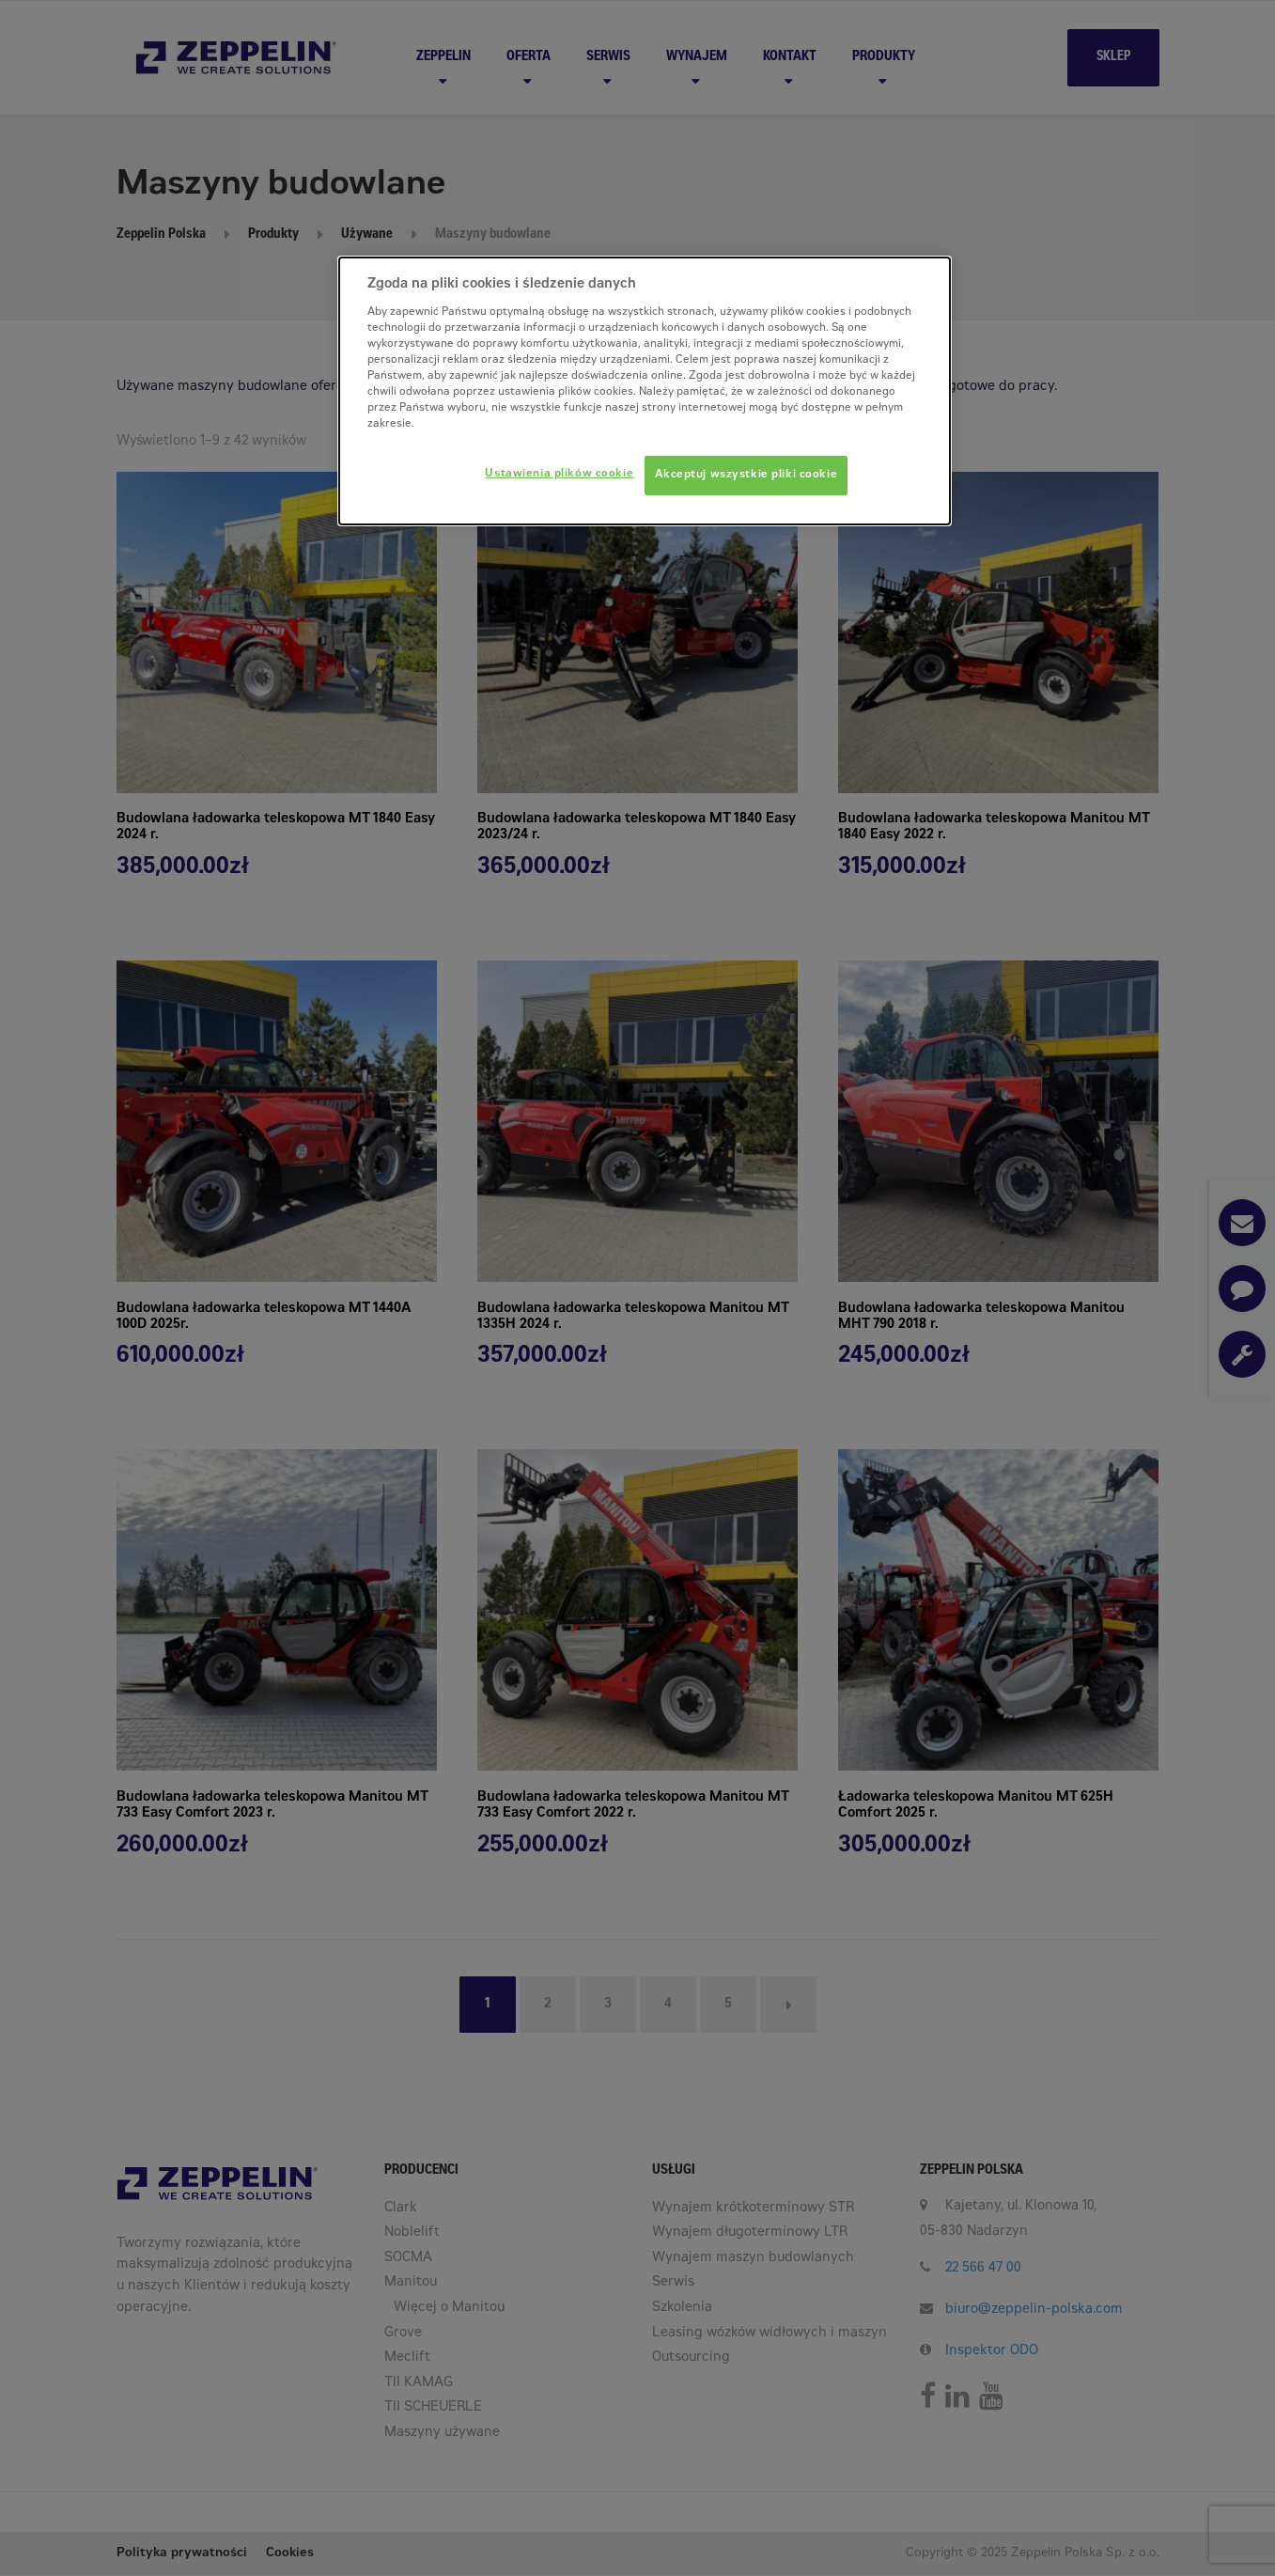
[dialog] (644, 391)
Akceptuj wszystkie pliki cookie (746, 475)
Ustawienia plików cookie (559, 474)
